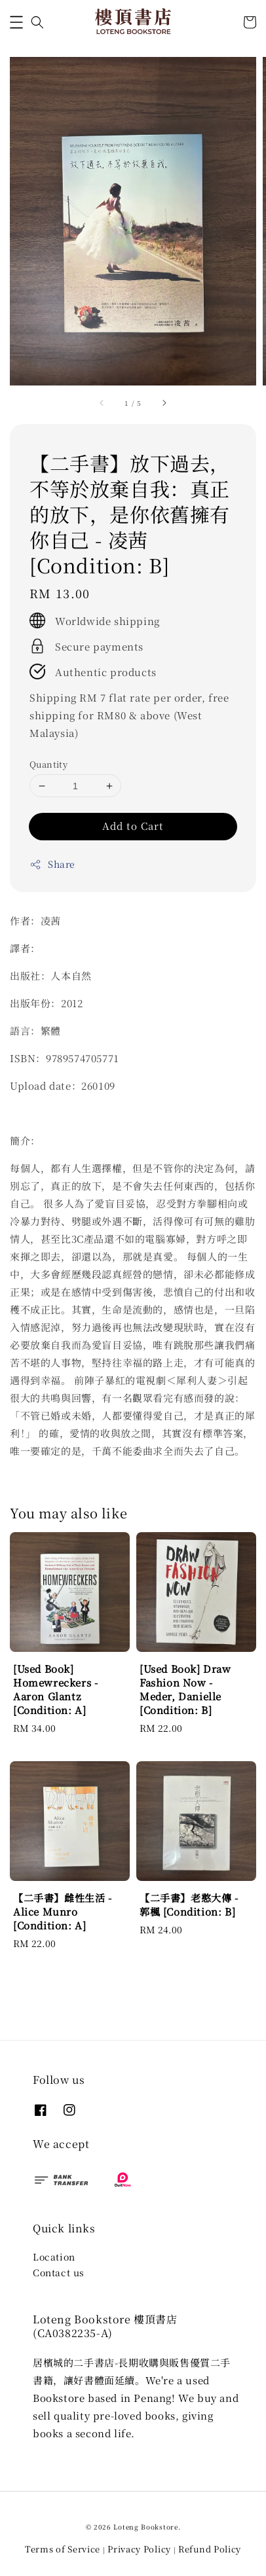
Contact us (59, 2272)
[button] (16, 22)
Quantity (48, 764)
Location (54, 2256)
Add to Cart (133, 825)
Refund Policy (209, 2549)
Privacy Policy (139, 2549)
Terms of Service (62, 2549)
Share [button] (52, 863)
